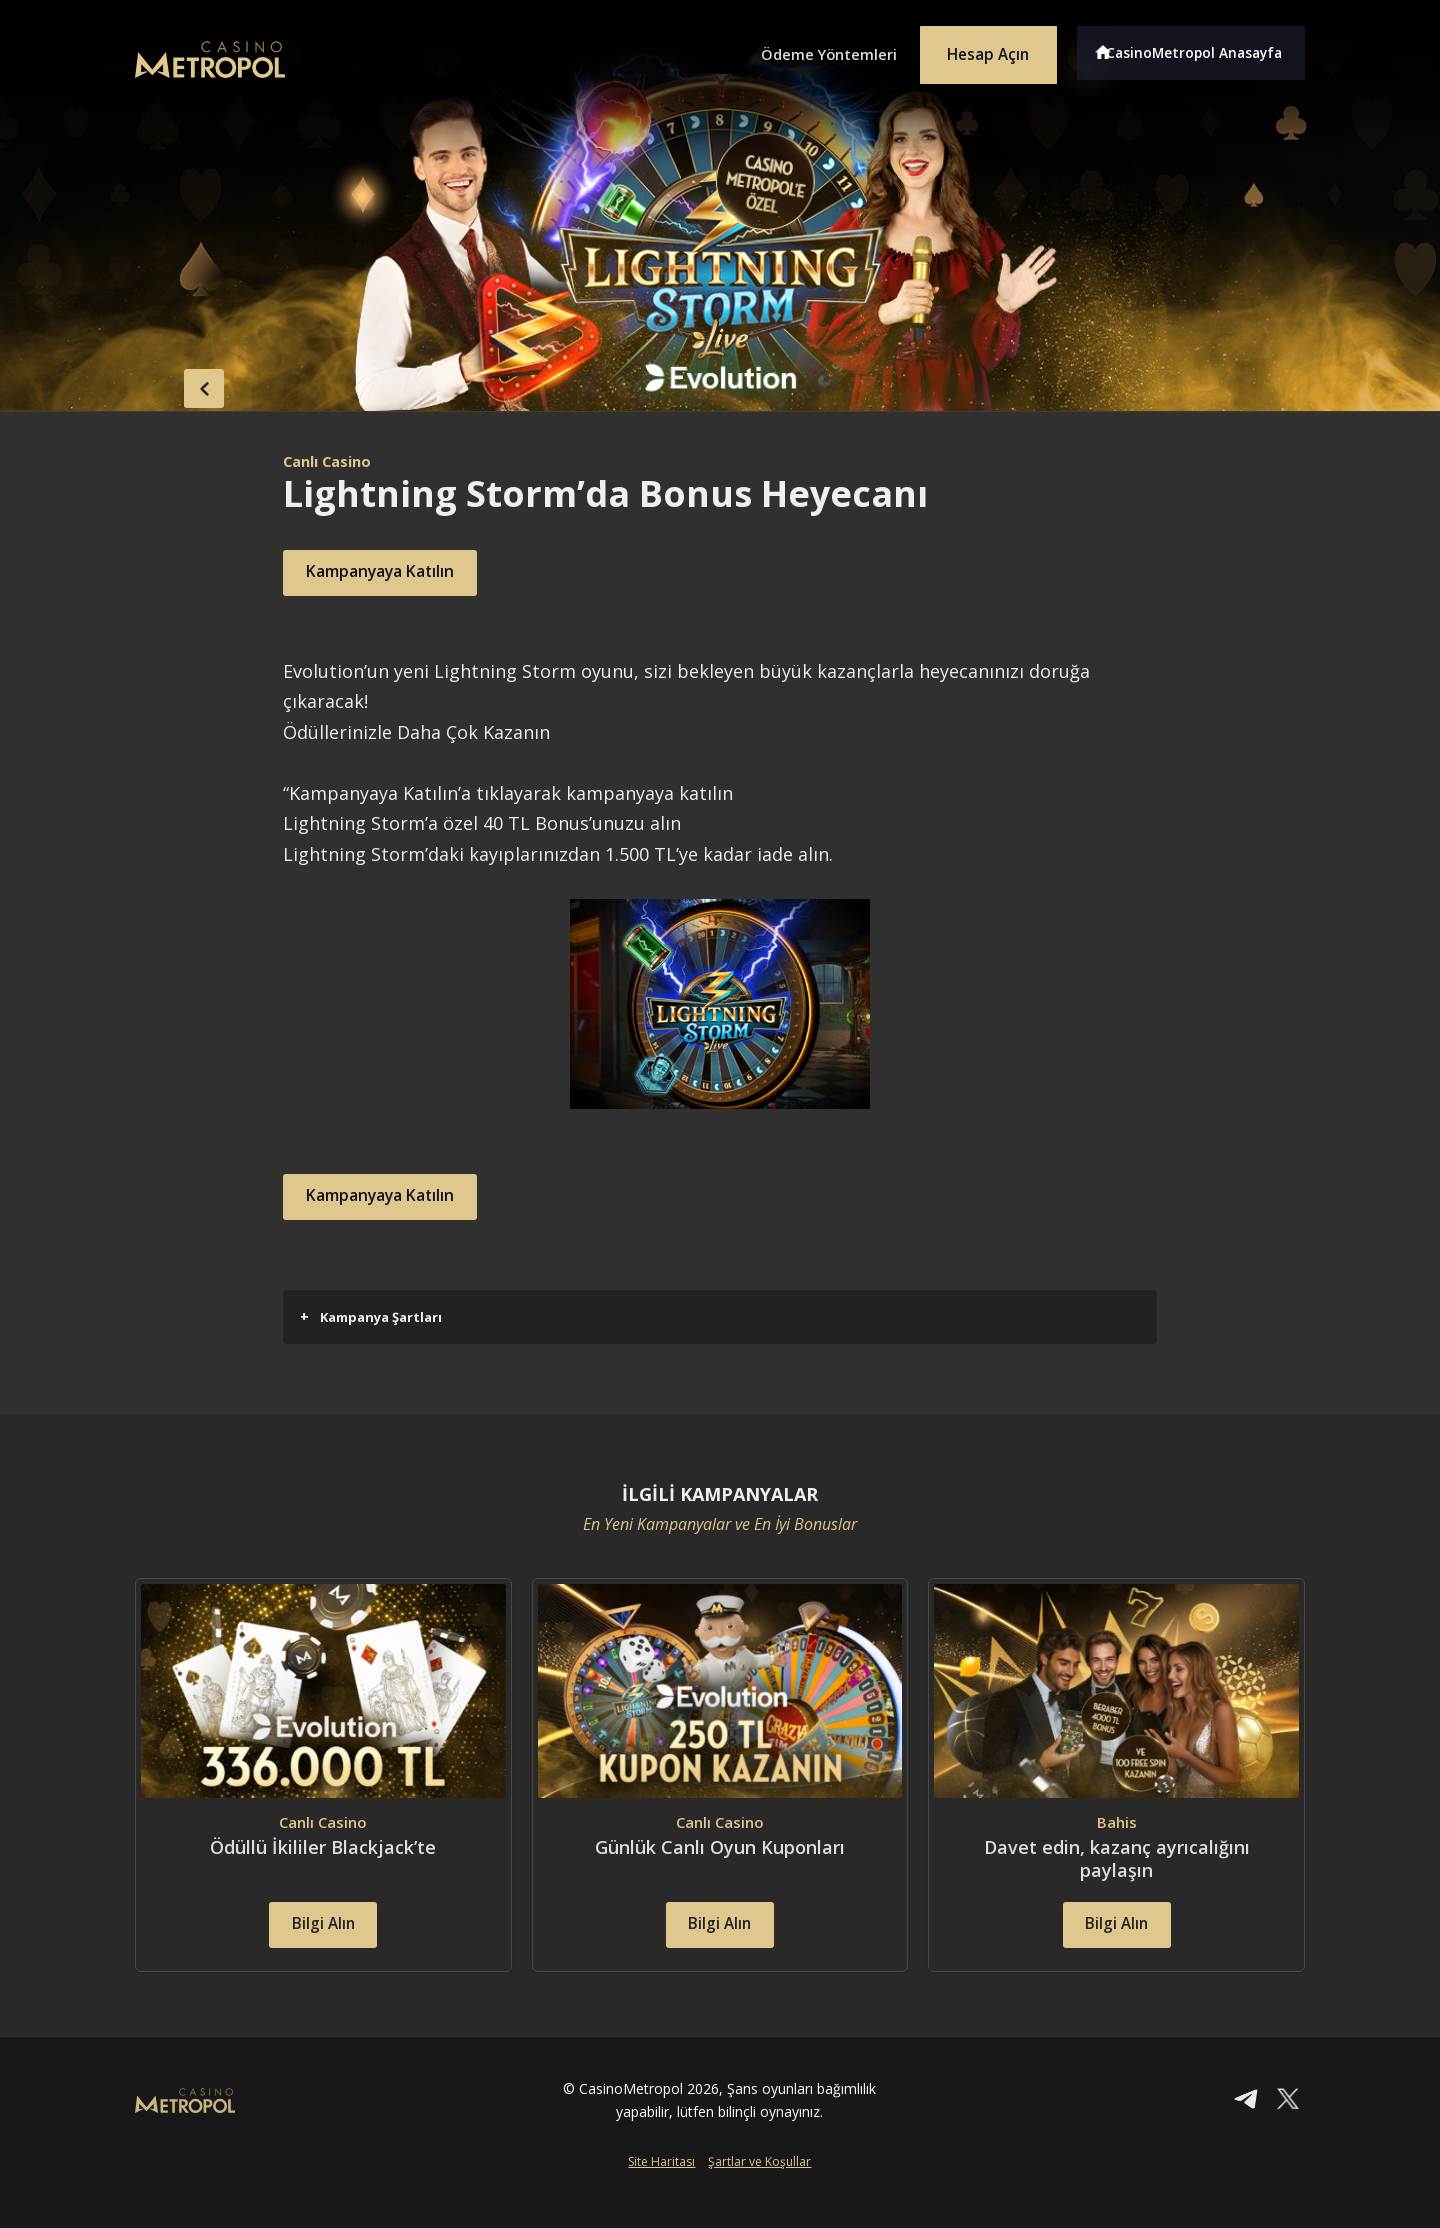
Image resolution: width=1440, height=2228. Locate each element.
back (175, 383)
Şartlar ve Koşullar (759, 2194)
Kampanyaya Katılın (401, 573)
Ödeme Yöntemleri (800, 48)
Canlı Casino (332, 461)
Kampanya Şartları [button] (371, 1316)
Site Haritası (661, 2194)
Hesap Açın (975, 48)
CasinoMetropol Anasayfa (1200, 48)
